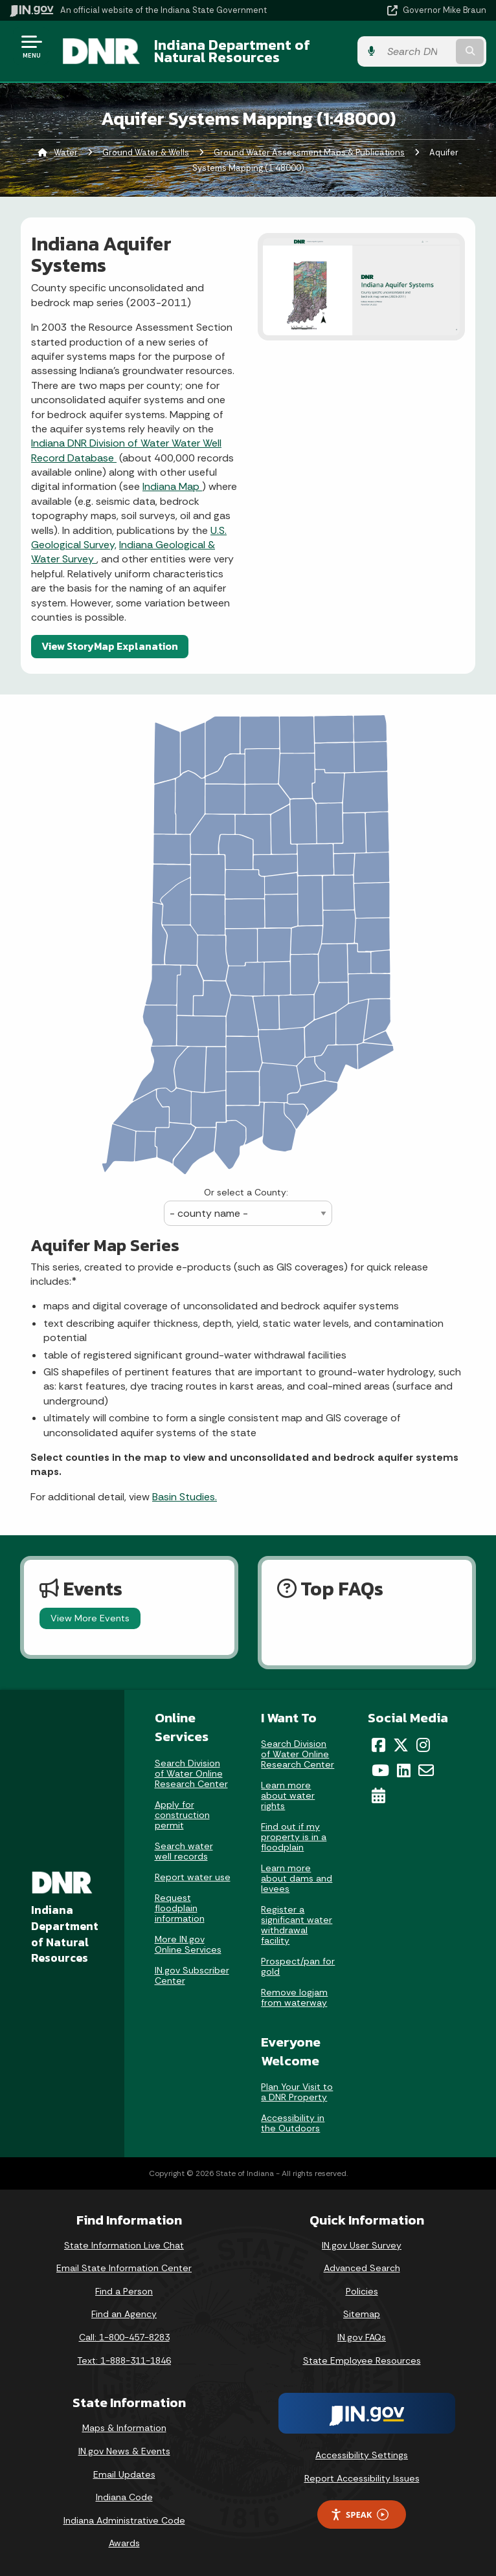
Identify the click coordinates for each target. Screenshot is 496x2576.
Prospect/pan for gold (298, 1966)
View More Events (90, 1618)
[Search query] (417, 51)
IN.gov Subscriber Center (192, 1975)
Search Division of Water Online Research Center (191, 1773)
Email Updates (124, 2474)
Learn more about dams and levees (296, 1878)
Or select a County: (246, 1192)
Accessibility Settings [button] (361, 2455)
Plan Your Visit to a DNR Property (297, 2092)
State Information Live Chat (124, 2245)
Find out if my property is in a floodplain (293, 1837)
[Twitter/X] (401, 1745)
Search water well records (184, 1851)
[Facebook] (378, 1745)
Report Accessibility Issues (362, 2478)
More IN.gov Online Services (188, 1944)
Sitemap (361, 2314)
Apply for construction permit (182, 1815)
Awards (124, 2543)
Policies (362, 2291)
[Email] (426, 1770)
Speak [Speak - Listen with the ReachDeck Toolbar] (359, 2515)
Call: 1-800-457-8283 (124, 2337)
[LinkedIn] (404, 1770)
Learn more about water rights (288, 1795)
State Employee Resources (362, 2360)
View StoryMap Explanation (109, 646)
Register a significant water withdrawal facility (296, 1925)
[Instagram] (423, 1745)
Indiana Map (172, 486)
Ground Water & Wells (145, 152)
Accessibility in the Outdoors (292, 2123)
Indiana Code (124, 2497)
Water (66, 152)
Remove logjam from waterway (294, 1997)
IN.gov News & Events (124, 2451)
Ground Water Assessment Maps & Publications (309, 152)
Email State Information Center (124, 2268)
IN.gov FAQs (361, 2337)
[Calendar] (378, 1795)
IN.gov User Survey (361, 2245)
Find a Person (124, 2291)
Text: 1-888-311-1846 (124, 2360)
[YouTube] (380, 1770)
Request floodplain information (180, 1908)
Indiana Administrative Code (124, 2520)
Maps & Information (124, 2428)
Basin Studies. (184, 1497)
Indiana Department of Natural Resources (232, 51)
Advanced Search (362, 2268)
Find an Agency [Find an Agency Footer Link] (124, 2314)
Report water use (193, 1877)
